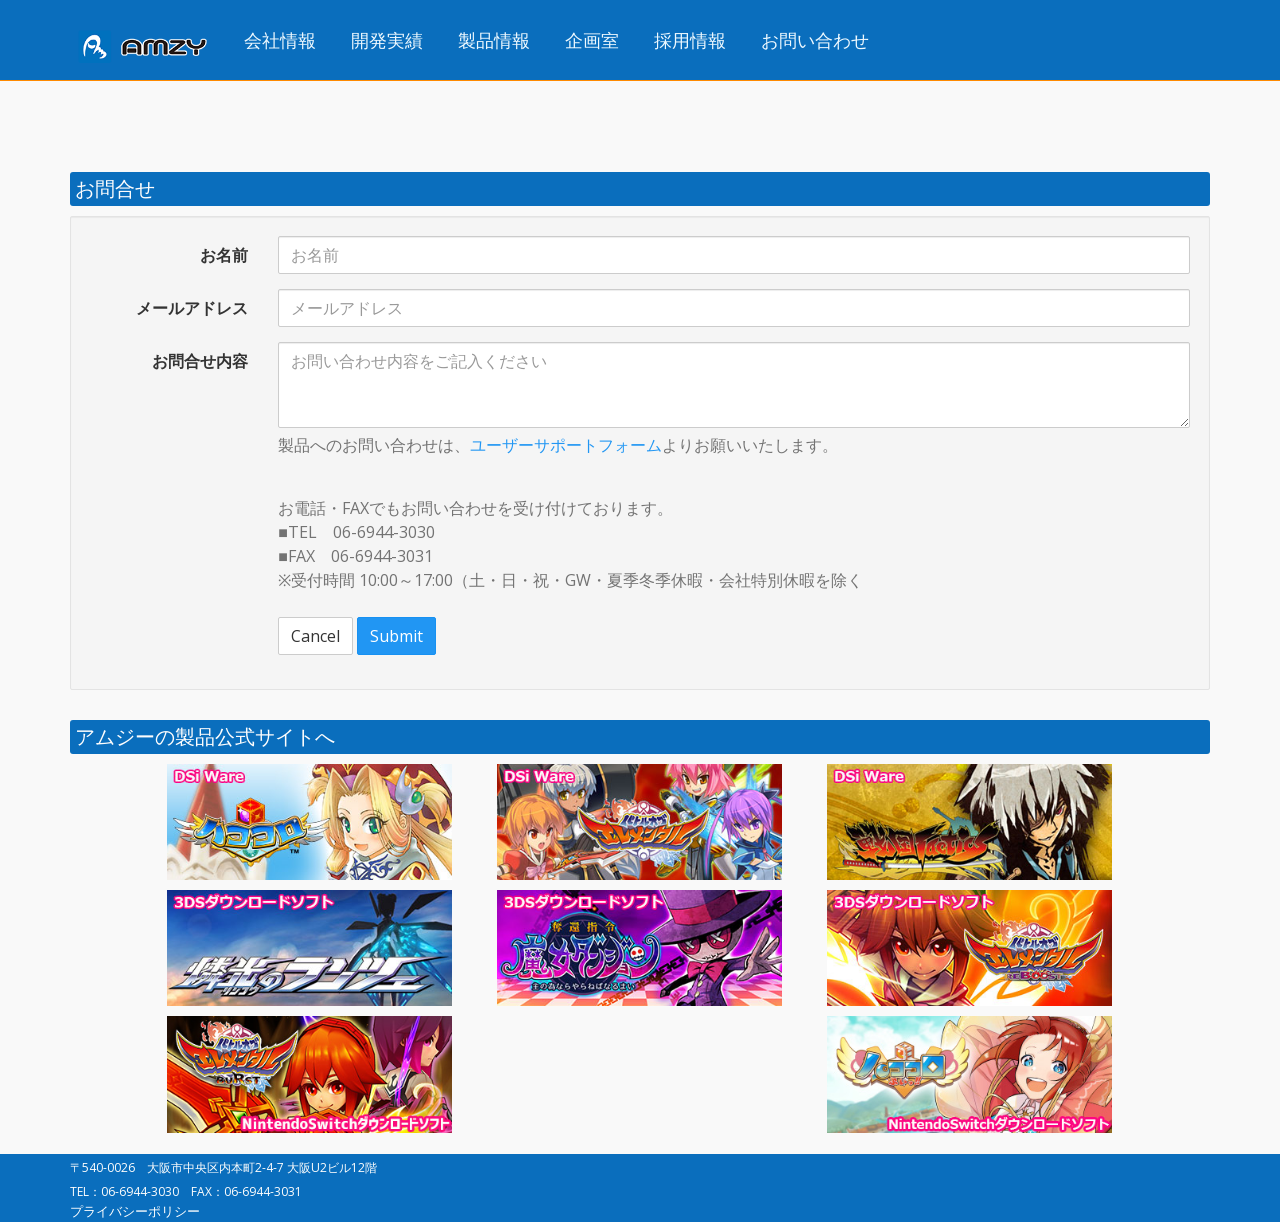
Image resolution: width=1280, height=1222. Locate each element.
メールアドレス (192, 308)
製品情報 (494, 40)
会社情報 (280, 40)
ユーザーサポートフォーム (566, 445)
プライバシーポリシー (135, 1211)
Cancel (315, 636)
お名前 (224, 255)
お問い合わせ (815, 40)
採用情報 (690, 40)
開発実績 (387, 40)
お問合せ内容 (200, 361)
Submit (396, 636)
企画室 (592, 40)
